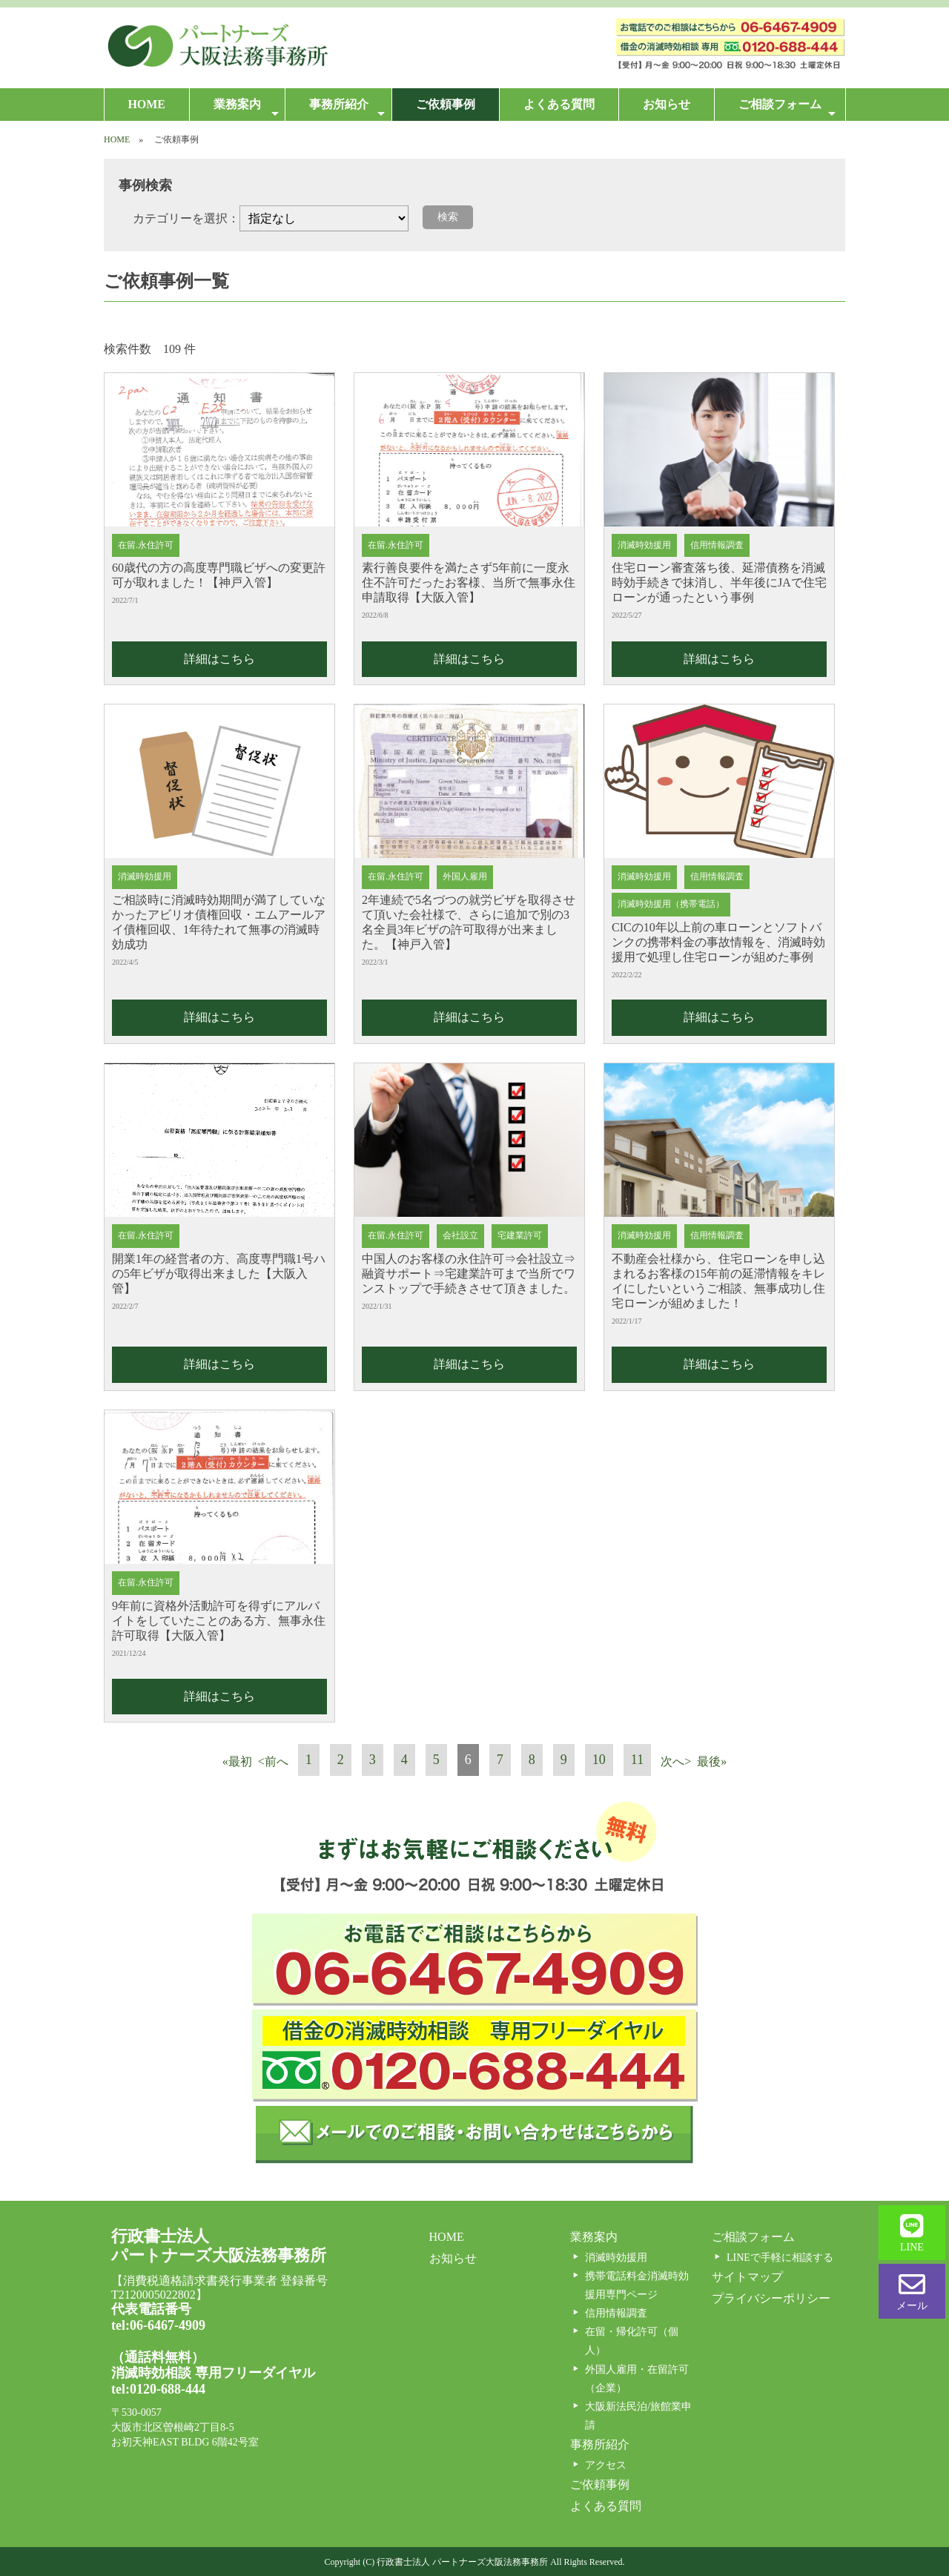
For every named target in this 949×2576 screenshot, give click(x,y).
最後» (712, 1761)
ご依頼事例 (445, 104)
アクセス (605, 2465)
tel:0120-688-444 (158, 2389)
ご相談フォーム (787, 108)
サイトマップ (747, 2276)
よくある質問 (559, 104)
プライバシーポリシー (771, 2298)
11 (637, 1759)
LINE (912, 2233)
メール (911, 2291)
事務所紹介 (347, 108)
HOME (146, 104)
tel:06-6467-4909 (158, 2325)
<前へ (273, 1761)
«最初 (237, 1761)
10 (599, 1759)
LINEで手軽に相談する (780, 2257)
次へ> (676, 1761)
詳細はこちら (219, 659)
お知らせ (666, 104)
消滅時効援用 (616, 2257)
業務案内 (246, 108)
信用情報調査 (616, 2313)
